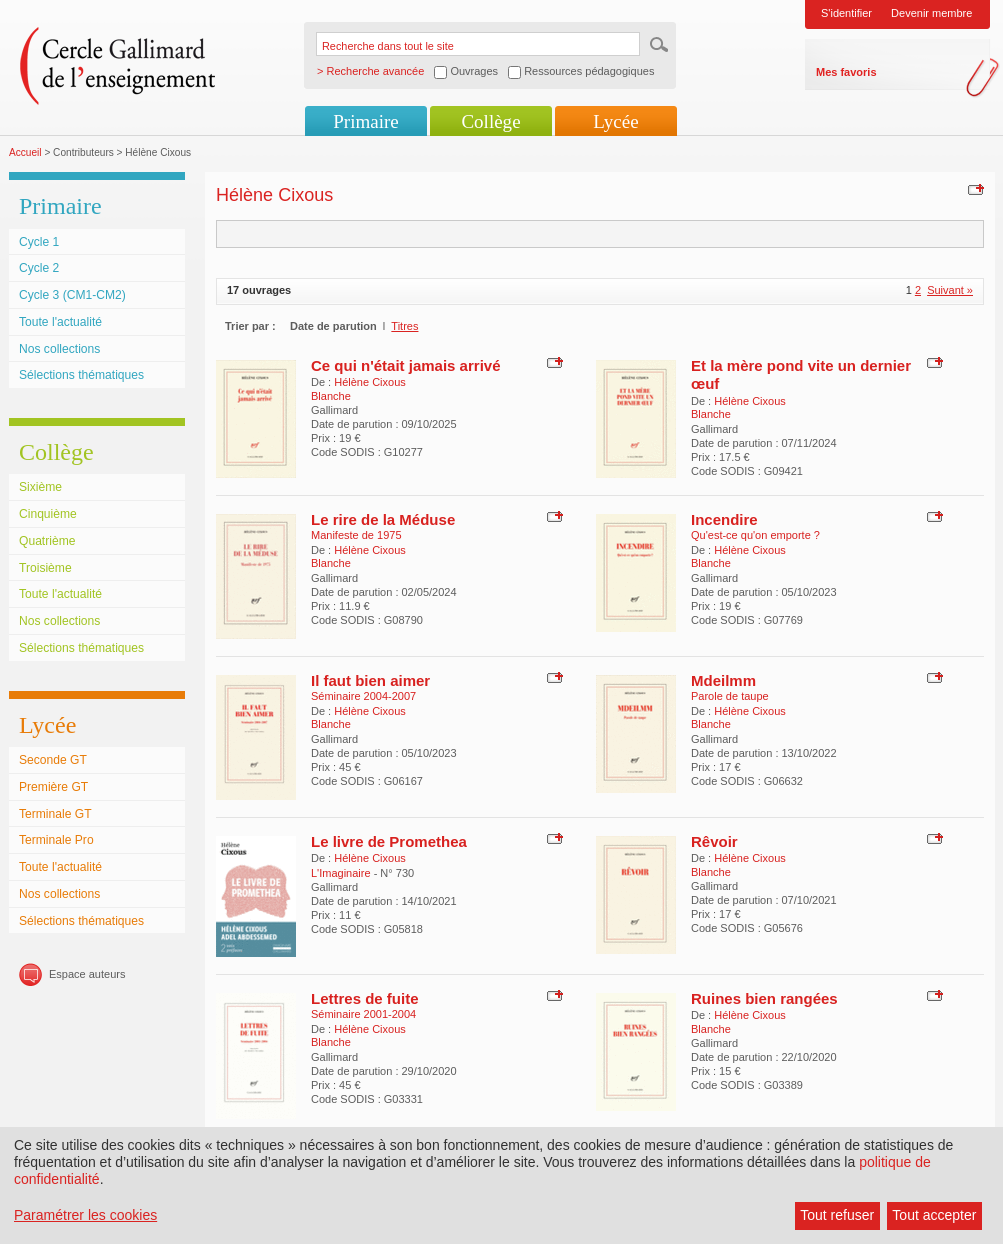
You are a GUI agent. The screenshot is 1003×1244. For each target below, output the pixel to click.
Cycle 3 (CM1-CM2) (72, 295)
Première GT (53, 787)
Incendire (724, 519)
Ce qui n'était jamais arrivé (405, 365)
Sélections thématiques (81, 375)
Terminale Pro (56, 840)
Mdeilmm (723, 680)
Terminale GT (55, 814)
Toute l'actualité (60, 322)
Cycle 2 (39, 268)
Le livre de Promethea (389, 841)
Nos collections (59, 349)
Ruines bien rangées (764, 998)
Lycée (615, 121)
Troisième (45, 568)
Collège (490, 121)
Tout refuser (837, 1215)
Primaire (365, 121)
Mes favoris (846, 72)
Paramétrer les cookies (85, 1215)
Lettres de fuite (365, 998)
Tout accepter (934, 1215)
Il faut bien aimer (370, 680)
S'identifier (846, 13)
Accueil (25, 152)
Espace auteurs (87, 974)
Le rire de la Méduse (383, 519)
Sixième (40, 487)
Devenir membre (931, 13)
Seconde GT (53, 760)
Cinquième (48, 514)
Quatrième (47, 541)
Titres (404, 326)
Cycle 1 (39, 242)
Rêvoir (714, 841)
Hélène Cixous (370, 382)
